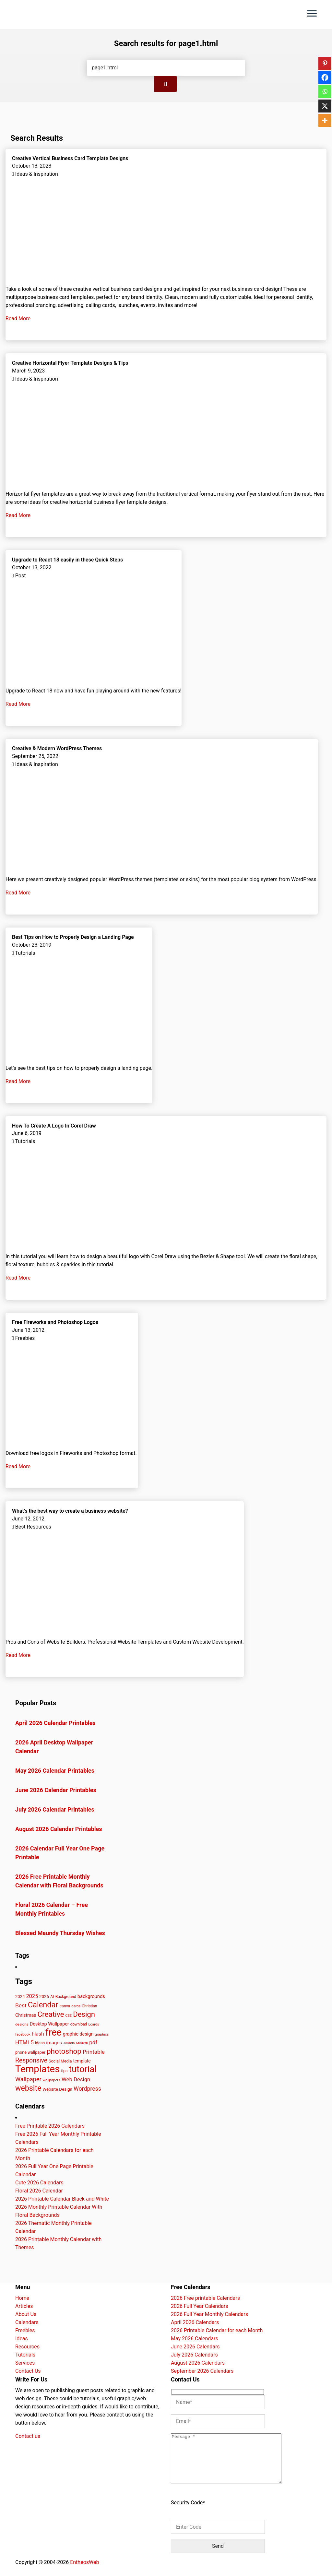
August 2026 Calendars (198, 2363)
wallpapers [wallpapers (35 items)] (51, 2080)
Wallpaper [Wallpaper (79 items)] (28, 2079)
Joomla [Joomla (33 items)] (69, 2043)
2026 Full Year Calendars (199, 2306)
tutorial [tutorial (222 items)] (83, 2069)
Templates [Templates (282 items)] (37, 2068)
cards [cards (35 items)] (75, 2006)
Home (22, 2298)
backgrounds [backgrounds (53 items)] (91, 1996)
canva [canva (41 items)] (64, 2005)
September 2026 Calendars (202, 2371)
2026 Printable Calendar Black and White (62, 2199)
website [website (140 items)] (28, 2088)
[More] (324, 120)
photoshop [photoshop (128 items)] (64, 2051)
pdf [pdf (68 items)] (93, 2042)
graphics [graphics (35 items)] (102, 2034)
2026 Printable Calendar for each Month (217, 2330)
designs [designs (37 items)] (22, 2024)
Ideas (21, 2338)
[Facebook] (324, 77)
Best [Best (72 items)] (21, 2005)
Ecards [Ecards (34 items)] (93, 2024)
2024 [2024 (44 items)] (20, 1996)
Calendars (27, 2322)
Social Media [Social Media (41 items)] (60, 2061)
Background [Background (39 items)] (65, 1996)
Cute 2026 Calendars (39, 2183)
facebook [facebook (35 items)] (22, 2034)
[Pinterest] (324, 63)
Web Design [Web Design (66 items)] (76, 2079)
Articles (24, 2306)
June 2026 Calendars (195, 2347)
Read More (19, 318)
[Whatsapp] (324, 91)
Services (25, 2363)
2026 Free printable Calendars (205, 2298)
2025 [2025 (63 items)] (32, 1996)
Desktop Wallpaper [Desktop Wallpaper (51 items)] (49, 2024)
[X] (324, 106)
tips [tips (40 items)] (64, 2071)
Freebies (25, 2330)
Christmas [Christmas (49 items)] (25, 2015)
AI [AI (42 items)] (52, 1996)
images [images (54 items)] (54, 2043)
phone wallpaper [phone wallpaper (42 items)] (30, 2052)
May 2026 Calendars (194, 2338)
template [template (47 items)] (81, 2060)
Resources (27, 2347)
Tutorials (25, 2355)
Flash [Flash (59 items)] (38, 2034)
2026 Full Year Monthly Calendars (209, 2314)
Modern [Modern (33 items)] (82, 2043)
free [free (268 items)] (53, 2032)
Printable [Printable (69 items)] (94, 2052)
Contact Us (28, 2371)
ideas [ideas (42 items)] (40, 2042)
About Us (25, 2314)
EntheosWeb (84, 2572)
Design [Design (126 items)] (84, 2014)
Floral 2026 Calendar (39, 2191)
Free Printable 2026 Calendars (50, 2126)
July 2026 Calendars (194, 2355)
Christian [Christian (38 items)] (89, 2006)
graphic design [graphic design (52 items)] (78, 2034)
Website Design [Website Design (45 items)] (57, 2089)
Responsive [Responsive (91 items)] (31, 2060)
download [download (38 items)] (78, 2024)
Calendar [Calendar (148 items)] (43, 2004)
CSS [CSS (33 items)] (68, 2016)
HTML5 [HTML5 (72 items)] (24, 2042)
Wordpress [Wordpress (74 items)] (87, 2089)
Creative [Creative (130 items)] (50, 2014)
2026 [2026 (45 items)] (44, 1996)
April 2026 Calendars (195, 2322)
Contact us (27, 2436)
